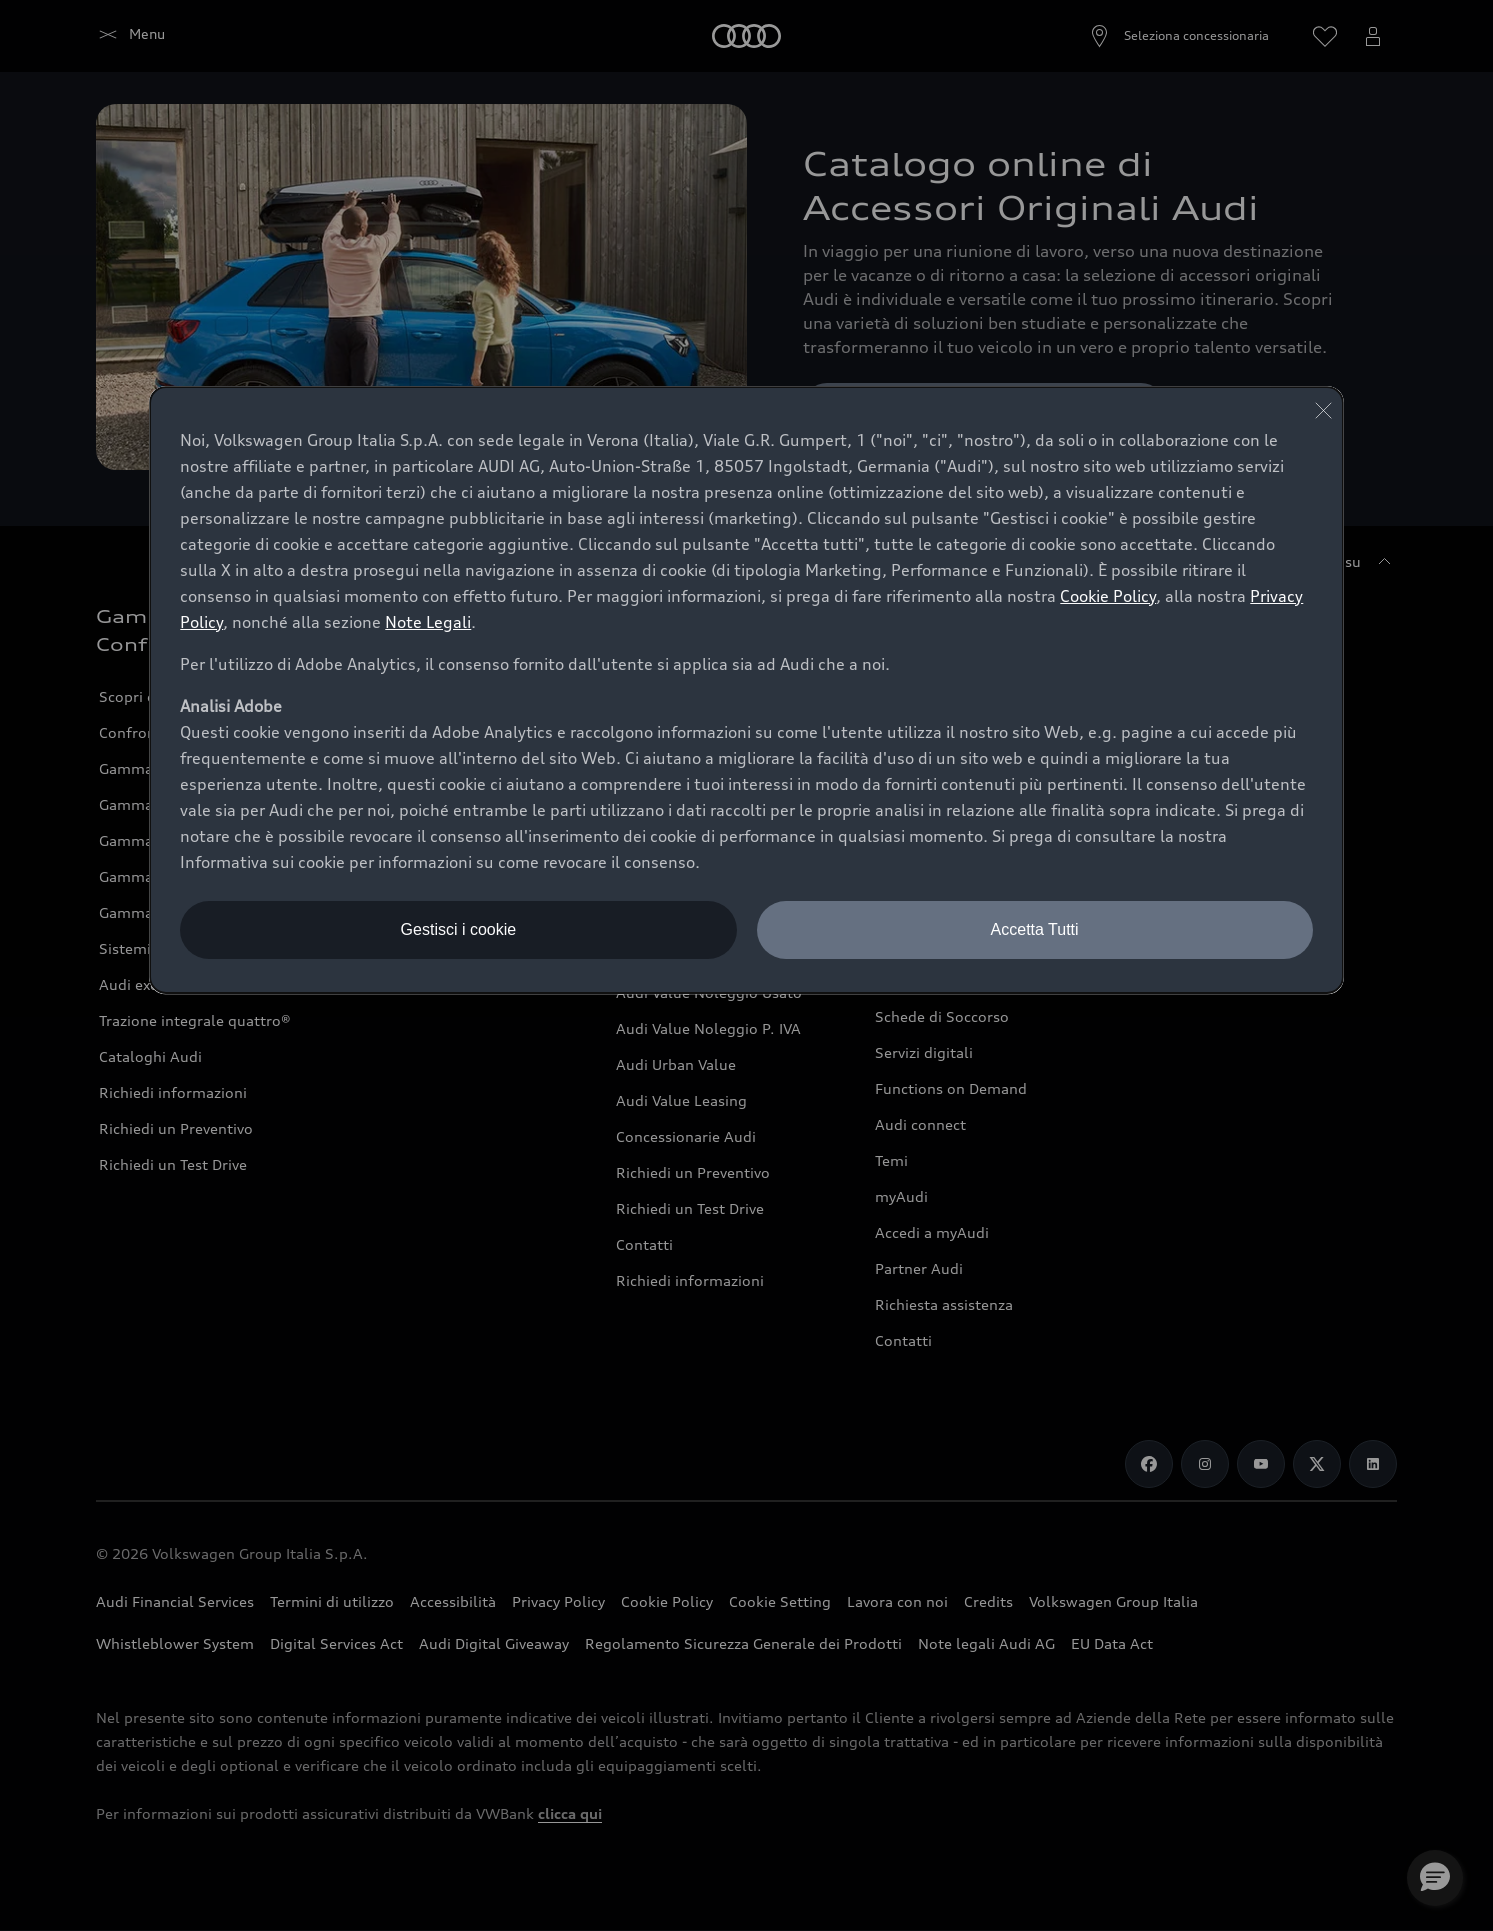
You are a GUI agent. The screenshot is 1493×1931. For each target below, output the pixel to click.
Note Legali (428, 622)
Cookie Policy (1108, 596)
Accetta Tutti (1035, 929)
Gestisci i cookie (459, 929)
